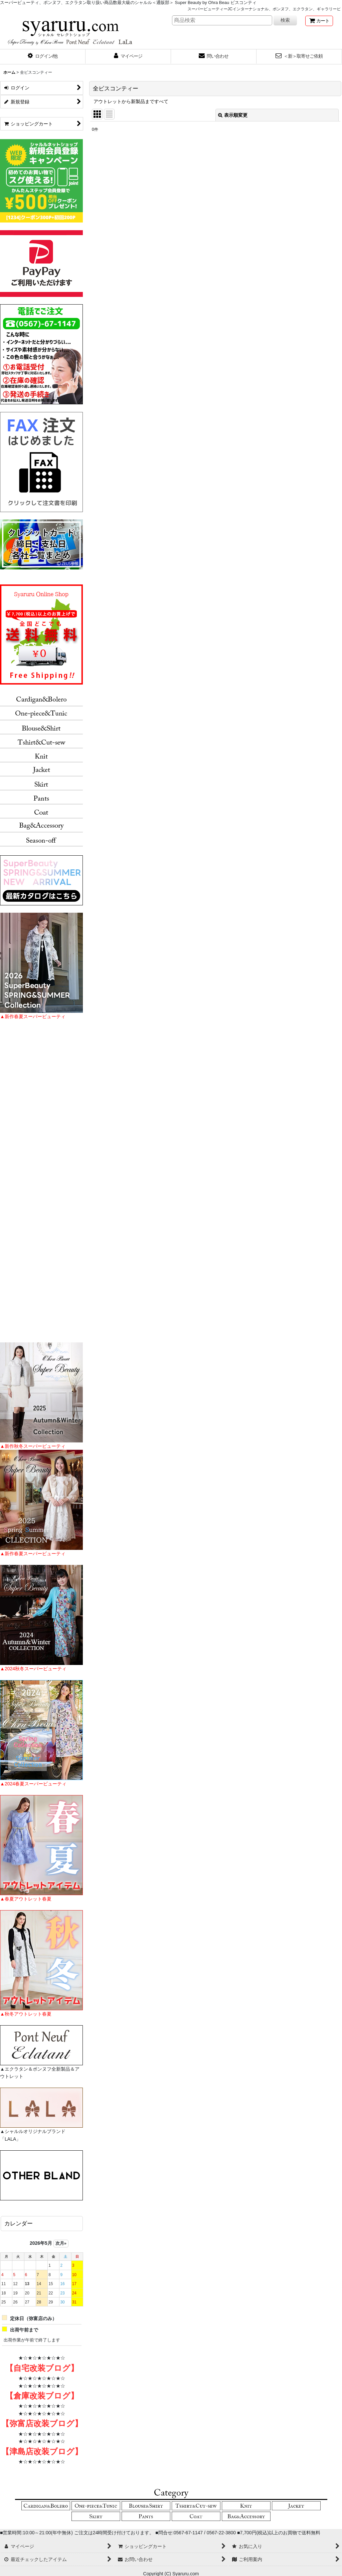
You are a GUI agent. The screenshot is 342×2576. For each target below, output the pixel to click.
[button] (43, 56)
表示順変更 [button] (232, 115)
